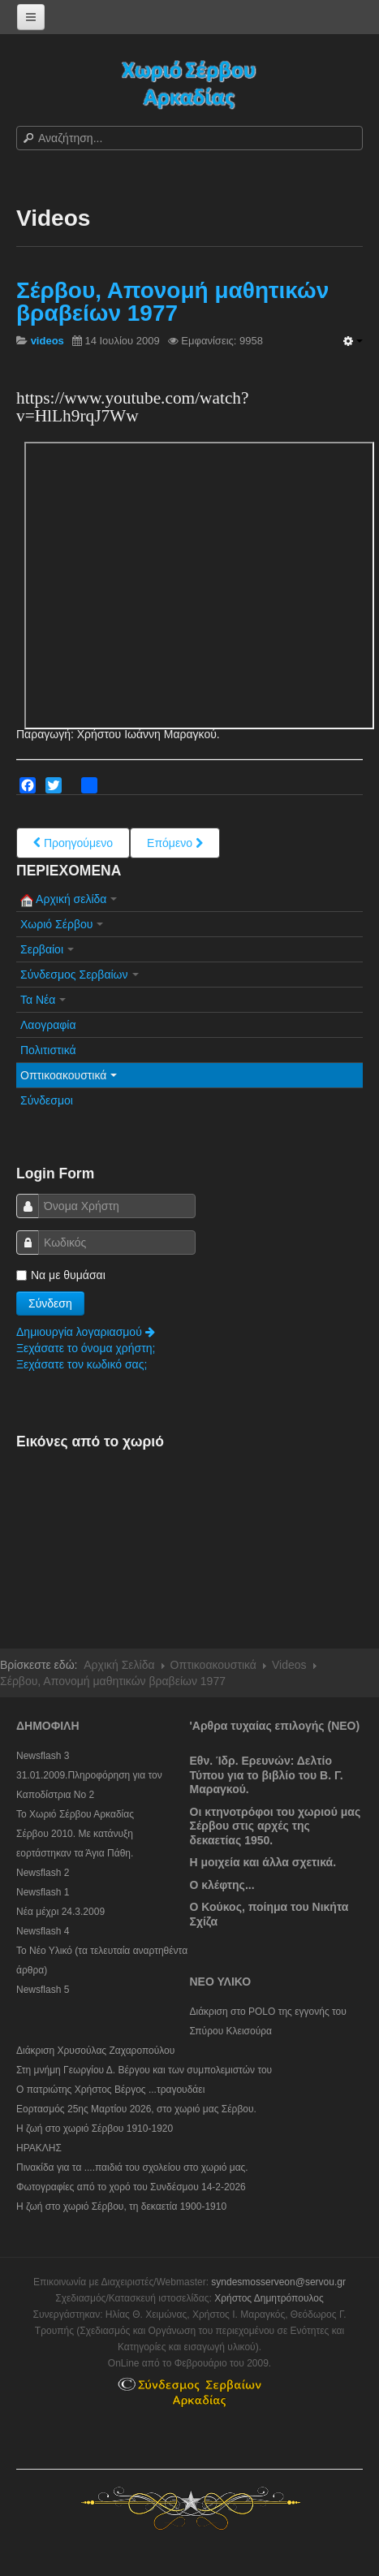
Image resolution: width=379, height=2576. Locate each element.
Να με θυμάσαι (61, 1275)
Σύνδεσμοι (46, 1100)
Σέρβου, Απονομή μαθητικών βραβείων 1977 (172, 302)
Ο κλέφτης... (222, 1884)
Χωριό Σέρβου (61, 924)
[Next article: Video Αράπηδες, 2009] (175, 843)
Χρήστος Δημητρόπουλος (269, 2298)
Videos (289, 1664)
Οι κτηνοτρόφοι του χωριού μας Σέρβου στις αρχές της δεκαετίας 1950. (275, 1826)
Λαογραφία (48, 1024)
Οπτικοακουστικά (68, 1075)
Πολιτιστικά (48, 1050)
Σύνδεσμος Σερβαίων (79, 974)
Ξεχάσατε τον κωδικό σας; (81, 1364)
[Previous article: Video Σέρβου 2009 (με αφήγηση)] (73, 843)
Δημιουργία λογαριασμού (85, 1331)
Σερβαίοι (47, 949)
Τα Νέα (43, 999)
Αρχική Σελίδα (119, 1664)
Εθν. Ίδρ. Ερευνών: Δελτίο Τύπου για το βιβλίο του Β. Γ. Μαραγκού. (266, 1775)
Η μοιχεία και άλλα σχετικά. (263, 1862)
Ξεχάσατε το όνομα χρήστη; (85, 1348)
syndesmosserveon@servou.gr (278, 2282)
